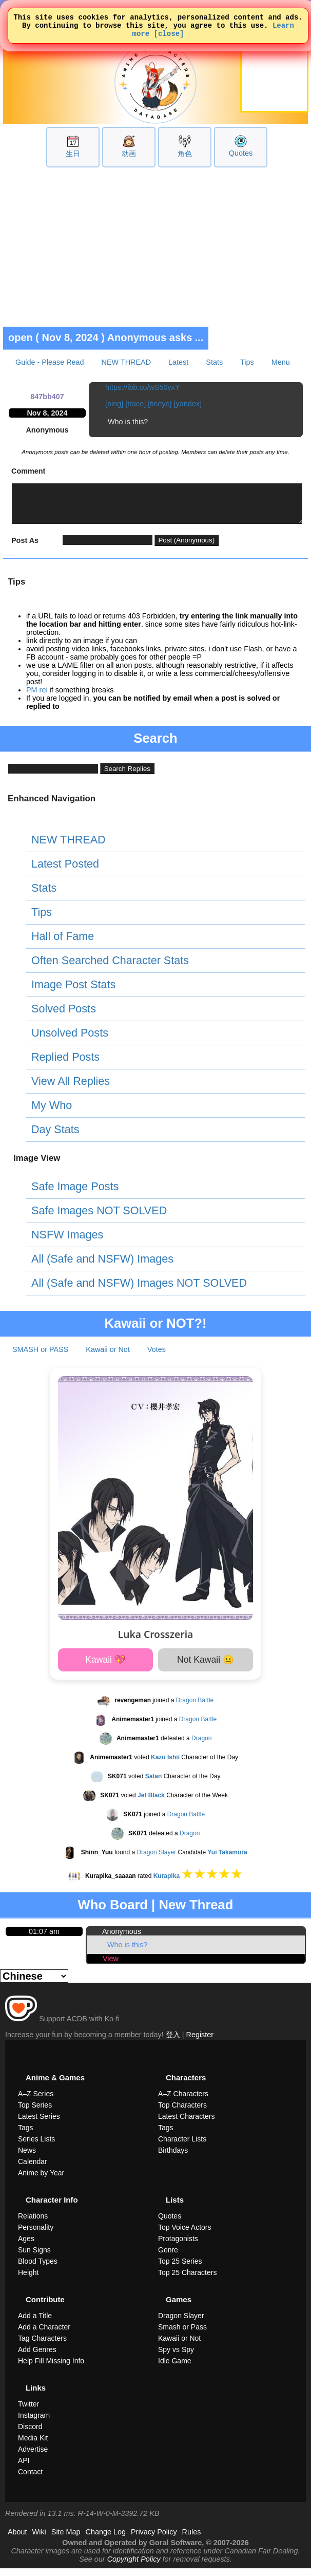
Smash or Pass (182, 2334)
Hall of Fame (62, 943)
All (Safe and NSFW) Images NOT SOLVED (139, 1290)
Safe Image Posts (75, 1194)
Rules (191, 2539)
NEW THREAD (126, 362)
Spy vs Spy (176, 2357)
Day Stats (55, 1137)
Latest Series (39, 2124)
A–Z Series (35, 2101)
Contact (30, 2479)
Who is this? (127, 1952)
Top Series (35, 2113)
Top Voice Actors (184, 2235)
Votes (156, 1357)
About (17, 2539)
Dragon (201, 1746)
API (24, 2468)
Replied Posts (65, 1064)
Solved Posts (63, 1016)
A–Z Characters (183, 2101)
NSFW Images (67, 1242)
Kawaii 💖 (105, 1667)
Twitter (28, 2412)
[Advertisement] (155, 247)
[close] (169, 38)
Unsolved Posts (69, 1040)
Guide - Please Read (49, 362)
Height (28, 2280)
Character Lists (182, 2146)
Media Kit (33, 2445)
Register (200, 2042)
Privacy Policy (154, 2539)
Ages (26, 2246)
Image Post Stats (73, 992)
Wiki (39, 2539)
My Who (51, 1112)
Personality (35, 2235)
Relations (33, 2224)
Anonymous (121, 1939)
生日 (73, 153)
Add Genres (37, 2357)
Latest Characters (186, 2124)
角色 (185, 153)
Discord (30, 2434)
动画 (129, 153)
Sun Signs (34, 2257)
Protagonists (178, 2246)
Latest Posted (65, 871)
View (111, 1966)
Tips (247, 362)
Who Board (113, 1912)
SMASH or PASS (40, 1357)
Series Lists (36, 2146)
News (27, 2158)
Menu (280, 362)
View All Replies (70, 1088)
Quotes (240, 153)
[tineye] (159, 404)
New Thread (196, 1912)
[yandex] (188, 404)
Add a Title (35, 2323)
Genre (168, 2257)
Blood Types (37, 2269)
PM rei (37, 697)
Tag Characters (42, 2346)
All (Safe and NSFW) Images (102, 1266)
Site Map (66, 2539)
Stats (214, 362)
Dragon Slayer (156, 1860)
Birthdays (173, 2158)
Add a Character (44, 2334)
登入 (173, 2042)
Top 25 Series (180, 2269)
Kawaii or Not (108, 1357)
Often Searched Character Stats (110, 968)
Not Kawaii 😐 (205, 1667)
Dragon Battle (194, 1708)
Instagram (34, 2423)
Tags (25, 2135)
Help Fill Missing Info (51, 2368)
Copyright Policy (134, 2567)
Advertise (33, 2457)
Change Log (106, 2539)
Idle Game (174, 2368)
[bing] (114, 404)
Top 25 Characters (187, 2280)
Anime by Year (41, 2180)
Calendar (32, 2169)
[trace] (135, 404)
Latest (178, 362)
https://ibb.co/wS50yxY (142, 387)
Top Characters (182, 2113)
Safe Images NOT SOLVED (99, 1218)
